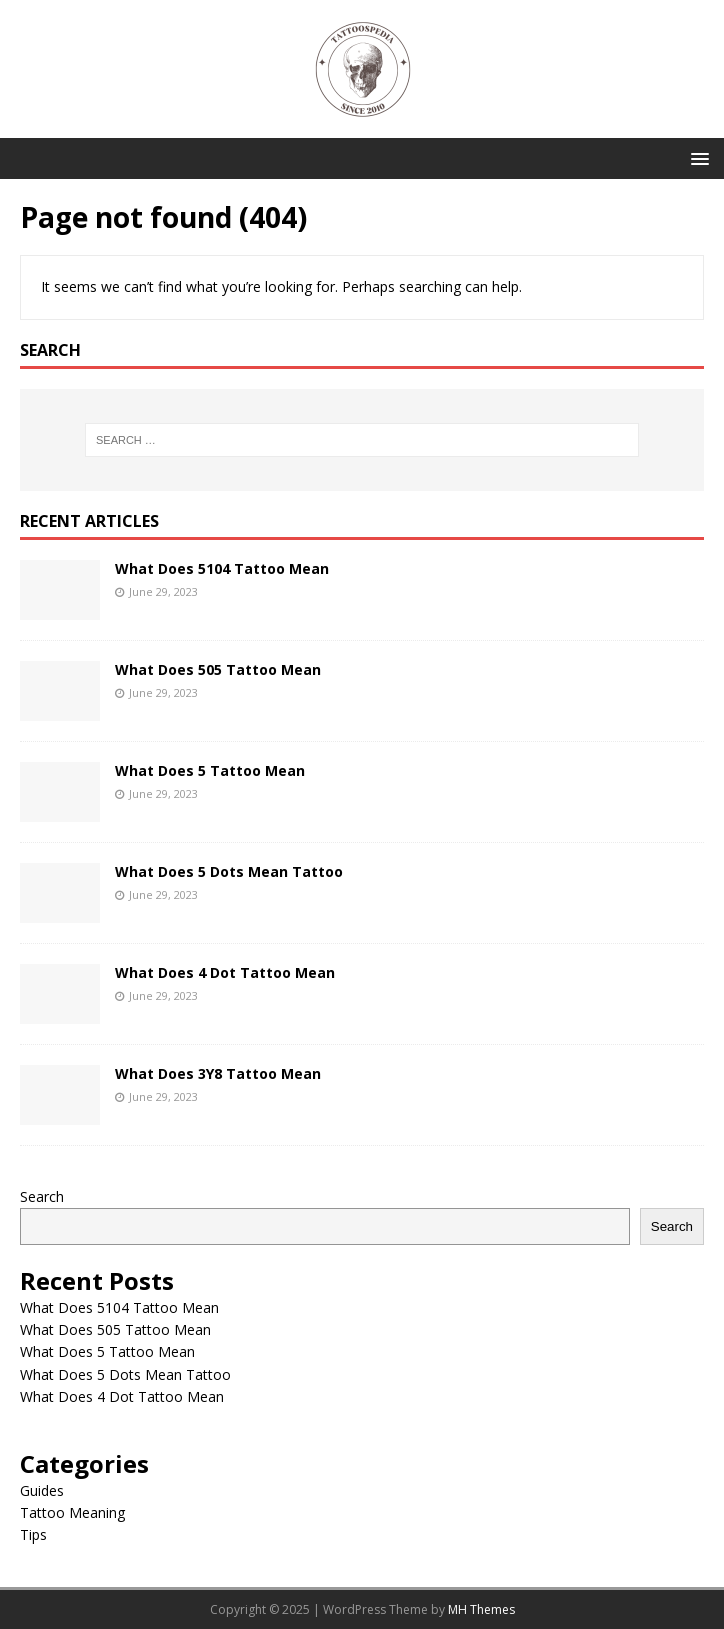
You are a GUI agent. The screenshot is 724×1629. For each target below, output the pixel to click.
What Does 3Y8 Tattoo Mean (218, 1073)
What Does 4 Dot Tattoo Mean (225, 972)
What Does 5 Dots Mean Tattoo (229, 871)
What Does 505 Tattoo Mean (218, 669)
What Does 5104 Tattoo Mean (222, 568)
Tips (33, 1534)
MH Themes (481, 1609)
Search (42, 1196)
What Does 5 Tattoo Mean (210, 770)
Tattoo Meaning (72, 1512)
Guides (42, 1490)
